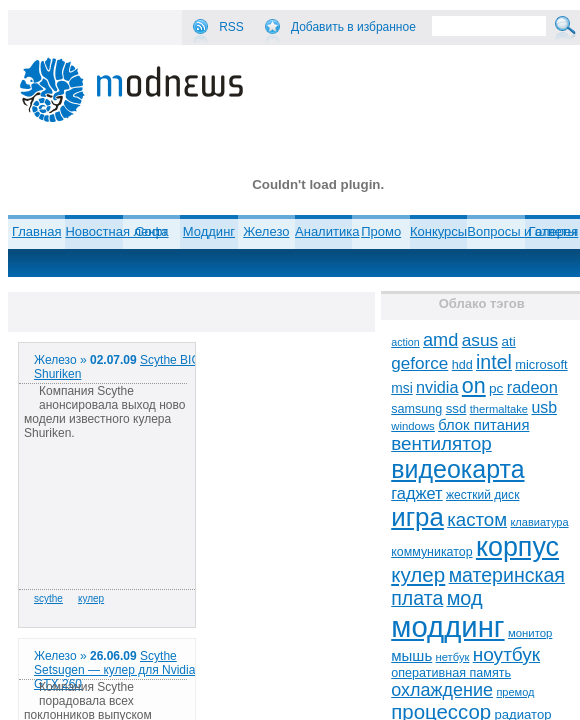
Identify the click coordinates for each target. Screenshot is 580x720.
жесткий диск (482, 495)
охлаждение (442, 690)
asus (480, 340)
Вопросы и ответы (521, 231)
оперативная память (451, 673)
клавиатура (539, 522)
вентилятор (441, 443)
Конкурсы (438, 231)
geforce (419, 363)
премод (515, 692)
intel (494, 362)
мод (465, 598)
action (405, 342)
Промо (381, 231)
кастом (477, 519)
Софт (151, 231)
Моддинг (209, 231)
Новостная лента (116, 231)
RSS (231, 27)
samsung (416, 409)
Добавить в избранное (353, 27)
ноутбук (506, 654)
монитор (530, 633)
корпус (517, 547)
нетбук (453, 657)
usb (544, 407)
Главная (36, 231)
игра (417, 517)
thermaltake (499, 409)
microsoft (541, 364)
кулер (91, 598)
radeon (532, 387)
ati (509, 341)
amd (440, 340)
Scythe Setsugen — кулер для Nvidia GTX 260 (114, 670)
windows (413, 426)
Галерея (553, 231)
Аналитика (327, 231)
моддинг (447, 626)
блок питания (483, 425)
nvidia (437, 387)
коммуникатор (431, 552)
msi (401, 388)
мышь (411, 655)
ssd (456, 408)
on (474, 386)
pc (496, 388)
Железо (266, 231)
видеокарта (457, 469)
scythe (48, 598)
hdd (462, 365)
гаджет (416, 493)
